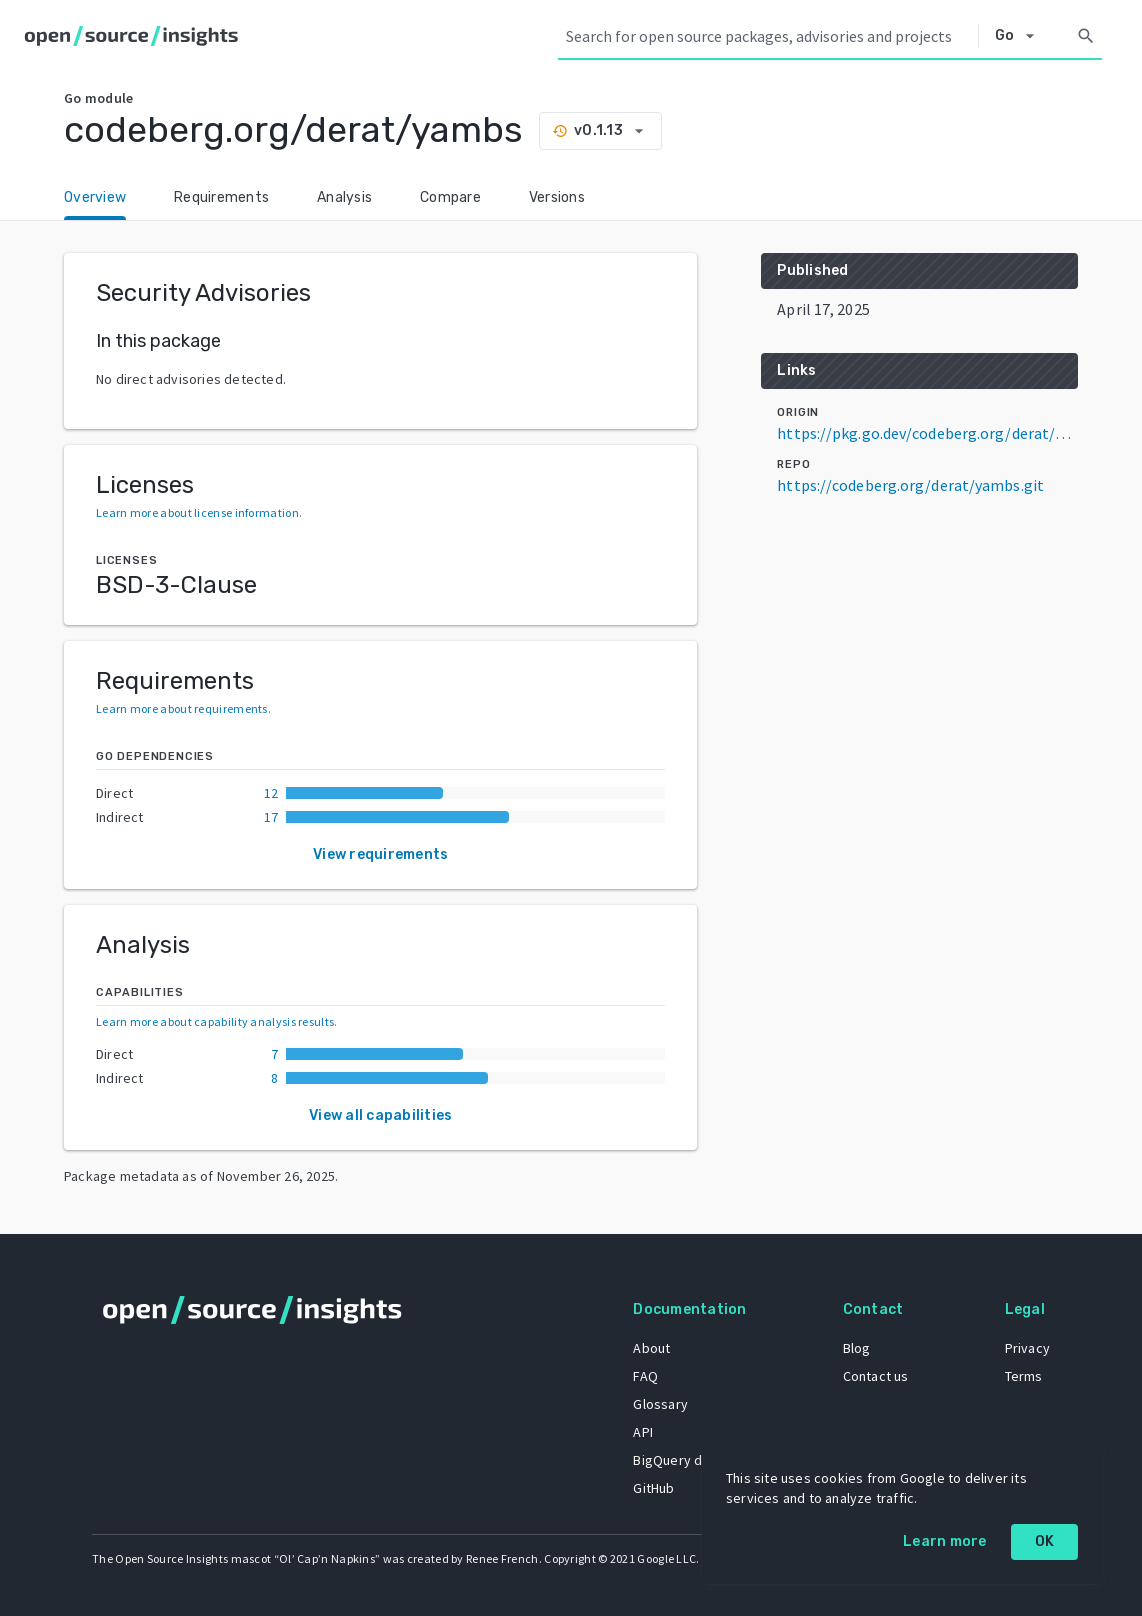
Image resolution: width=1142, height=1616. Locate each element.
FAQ (645, 1376)
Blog (857, 1348)
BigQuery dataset (687, 1460)
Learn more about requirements (182, 708)
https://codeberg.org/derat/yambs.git (910, 485)
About (651, 1348)
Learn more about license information (197, 512)
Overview (95, 197)
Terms (1024, 1376)
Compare (450, 197)
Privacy (1027, 1348)
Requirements (221, 197)
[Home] (135, 36)
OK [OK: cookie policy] (1045, 1541)
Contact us (876, 1376)
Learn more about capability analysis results (215, 1021)
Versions (557, 197)
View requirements (380, 854)
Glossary (660, 1404)
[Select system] (1020, 36)
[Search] (1086, 36)
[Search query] (768, 36)
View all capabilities (380, 1115)
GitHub (653, 1488)
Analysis (344, 197)
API (643, 1432)
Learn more (945, 1541)
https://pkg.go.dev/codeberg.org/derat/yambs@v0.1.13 (927, 433)
